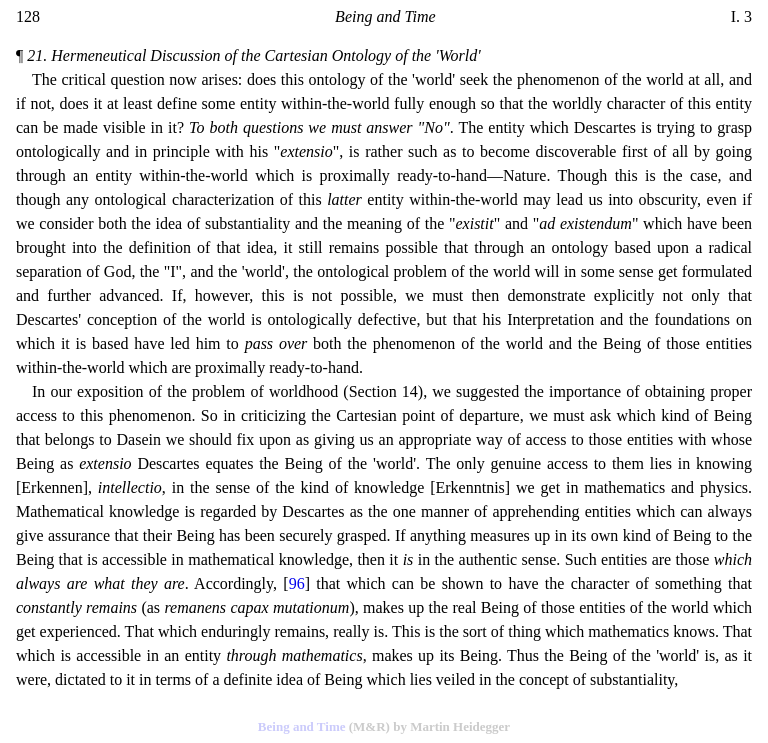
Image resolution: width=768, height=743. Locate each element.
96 (297, 583)
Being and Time (302, 726)
